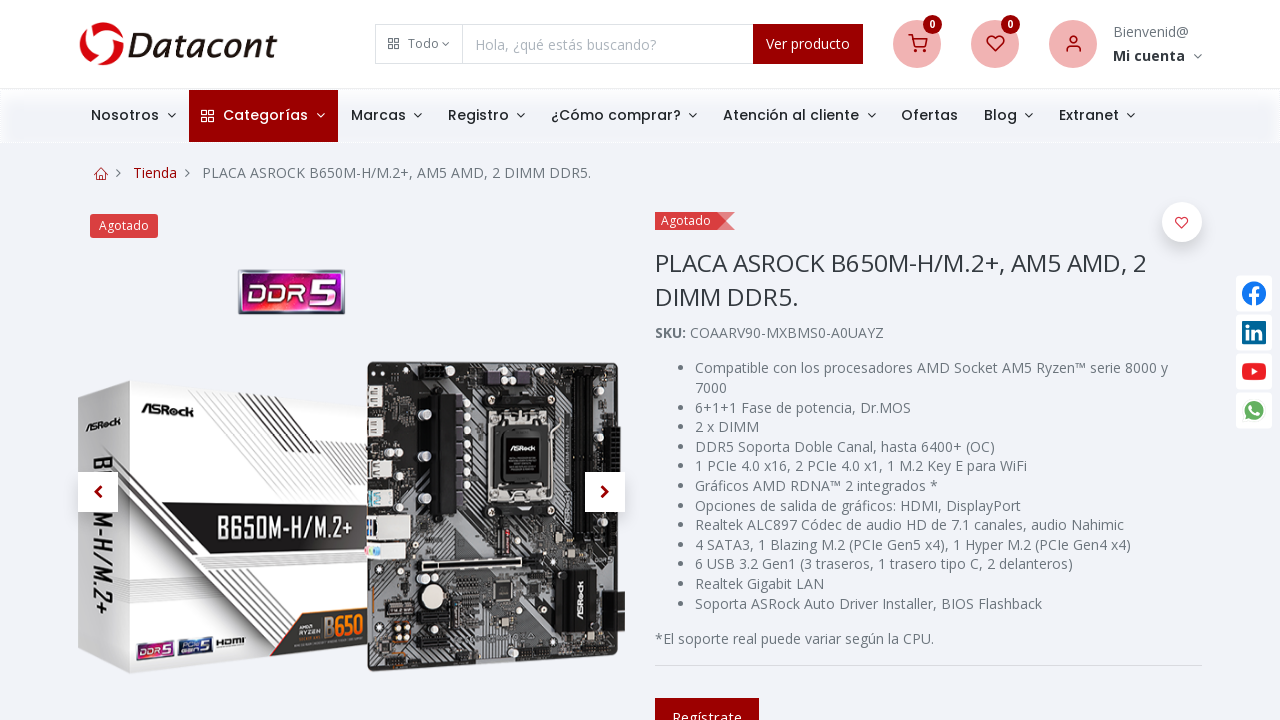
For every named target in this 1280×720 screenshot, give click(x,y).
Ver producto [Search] (808, 43)
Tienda (155, 172)
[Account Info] (1157, 56)
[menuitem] (929, 116)
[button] (419, 44)
